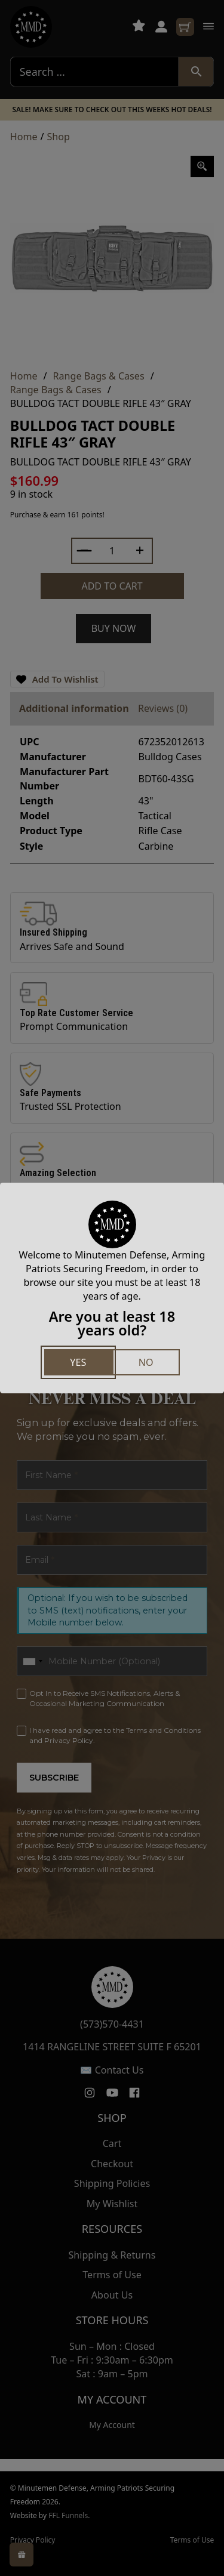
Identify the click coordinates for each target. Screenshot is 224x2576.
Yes (78, 1362)
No (146, 1362)
